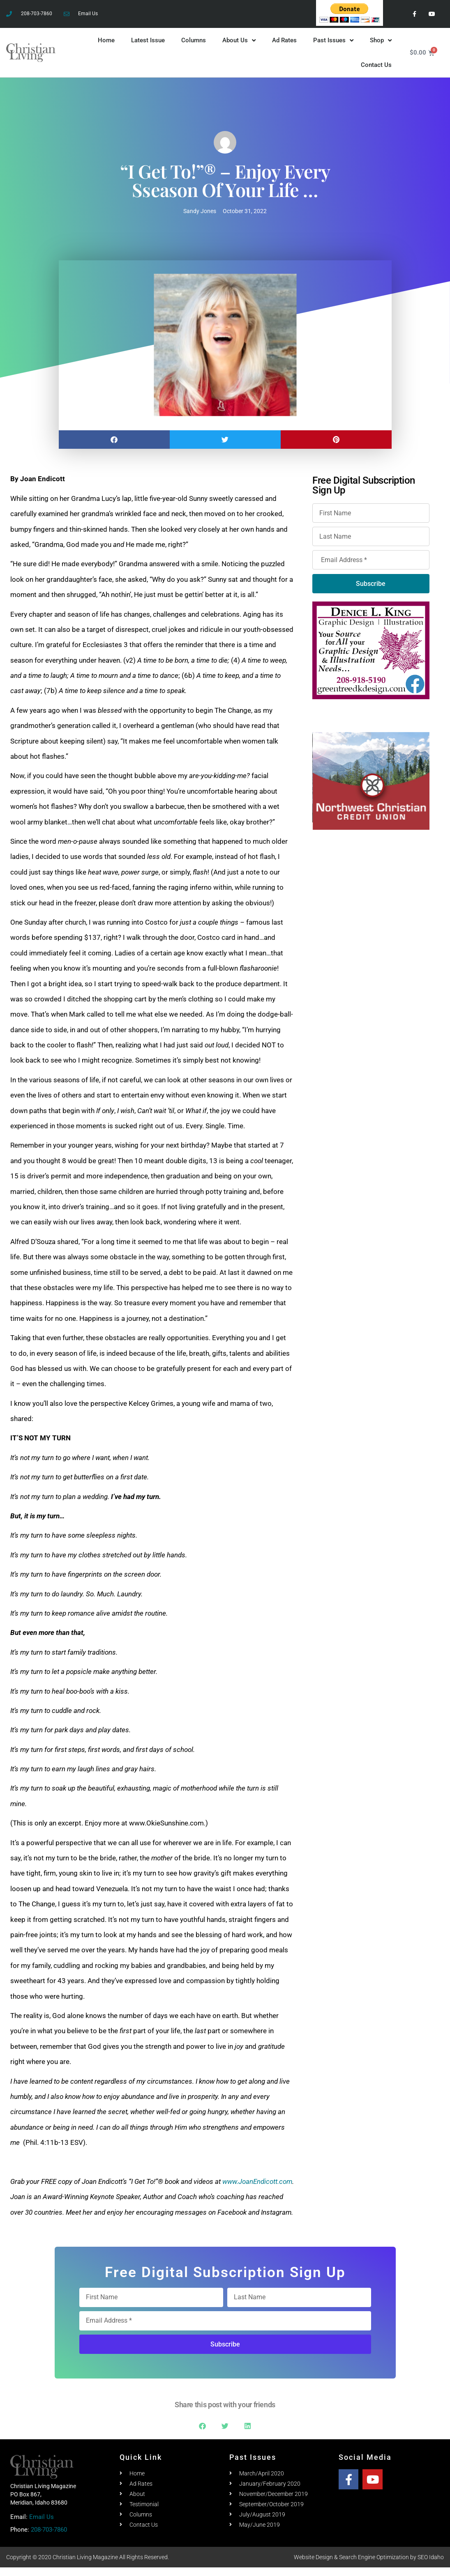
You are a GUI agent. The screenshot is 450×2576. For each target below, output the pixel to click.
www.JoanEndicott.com (257, 2190)
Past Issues (333, 49)
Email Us (41, 2526)
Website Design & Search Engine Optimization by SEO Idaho (369, 2565)
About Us (239, 49)
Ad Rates (284, 49)
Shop (381, 49)
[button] (114, 448)
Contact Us (376, 74)
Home (106, 49)
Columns (193, 49)
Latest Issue (148, 49)
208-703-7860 (49, 2538)
